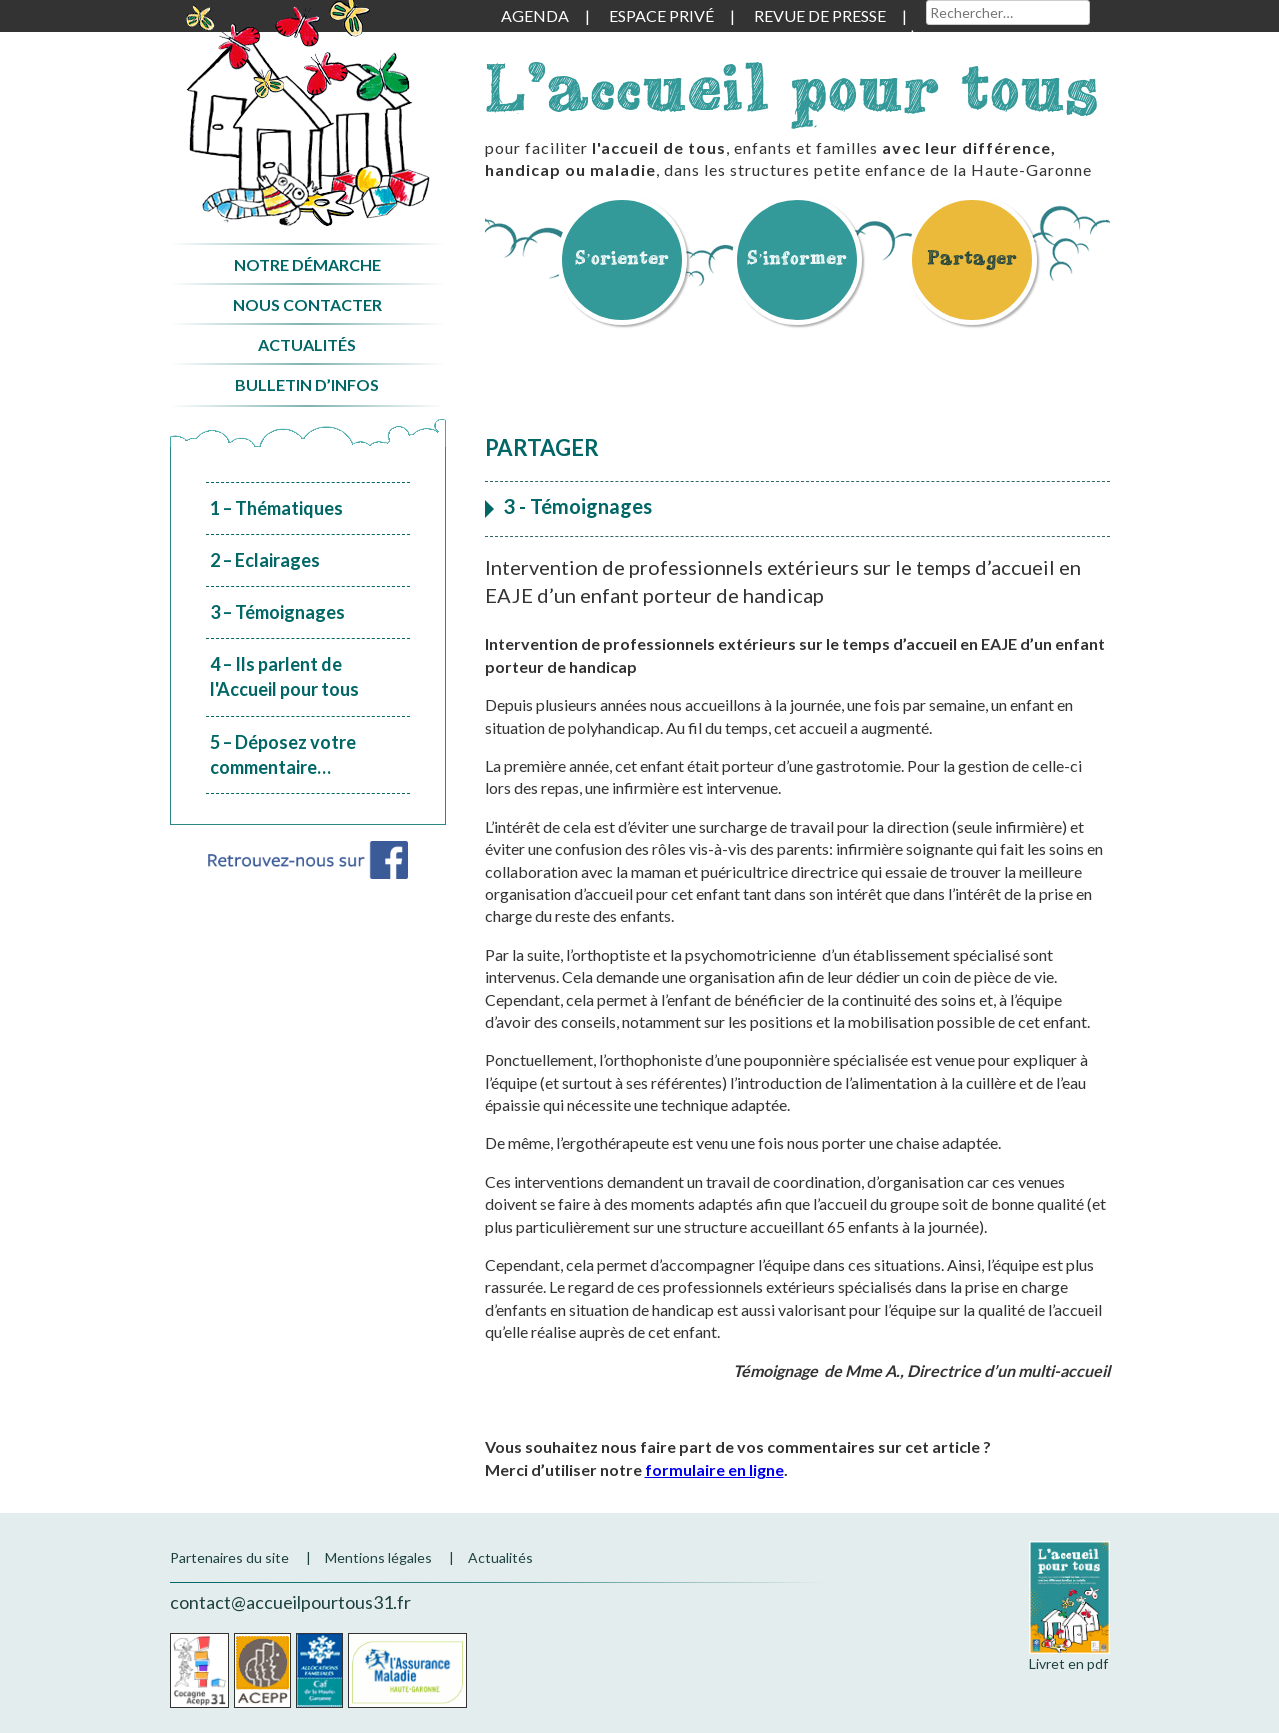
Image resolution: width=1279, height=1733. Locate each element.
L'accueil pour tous (792, 87)
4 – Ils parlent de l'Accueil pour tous (284, 676)
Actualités (307, 344)
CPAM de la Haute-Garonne (407, 1670)
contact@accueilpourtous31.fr (290, 1602)
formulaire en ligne (714, 1469)
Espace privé (661, 15)
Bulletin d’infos (307, 384)
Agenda (535, 15)
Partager (972, 257)
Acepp (262, 1670)
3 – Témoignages (277, 612)
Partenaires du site (229, 1557)
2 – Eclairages (265, 560)
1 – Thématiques (276, 508)
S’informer (797, 257)
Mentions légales (378, 1557)
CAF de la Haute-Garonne (319, 1670)
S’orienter (622, 257)
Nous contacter (307, 304)
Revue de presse (820, 15)
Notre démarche (307, 264)
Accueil (307, 113)
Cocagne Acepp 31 (199, 1670)
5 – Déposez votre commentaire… (283, 754)
